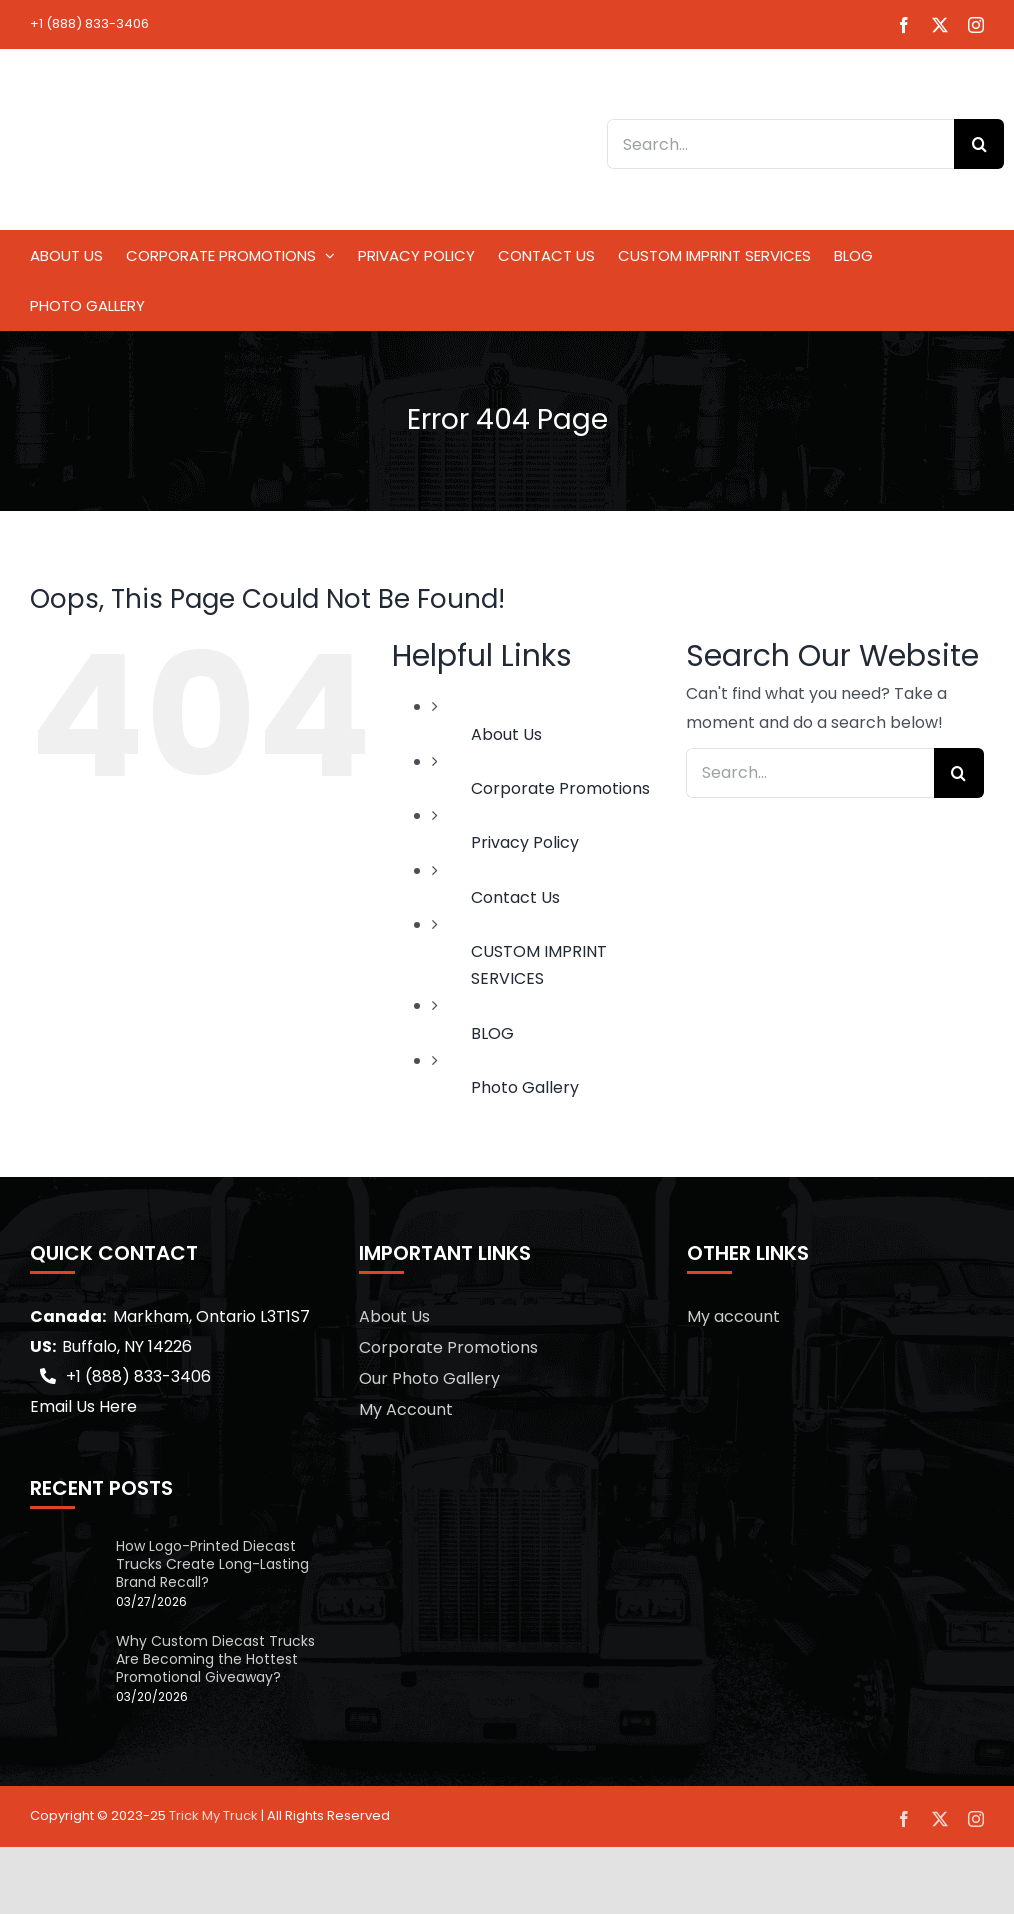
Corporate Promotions (560, 788)
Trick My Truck (213, 1815)
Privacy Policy (525, 842)
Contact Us (515, 897)
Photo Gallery (525, 1087)
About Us (506, 734)
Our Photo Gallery (429, 1378)
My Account (406, 1409)
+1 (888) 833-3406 (89, 23)
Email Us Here (83, 1406)
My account (733, 1316)
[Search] (979, 144)
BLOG (492, 1033)
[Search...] (780, 144)
